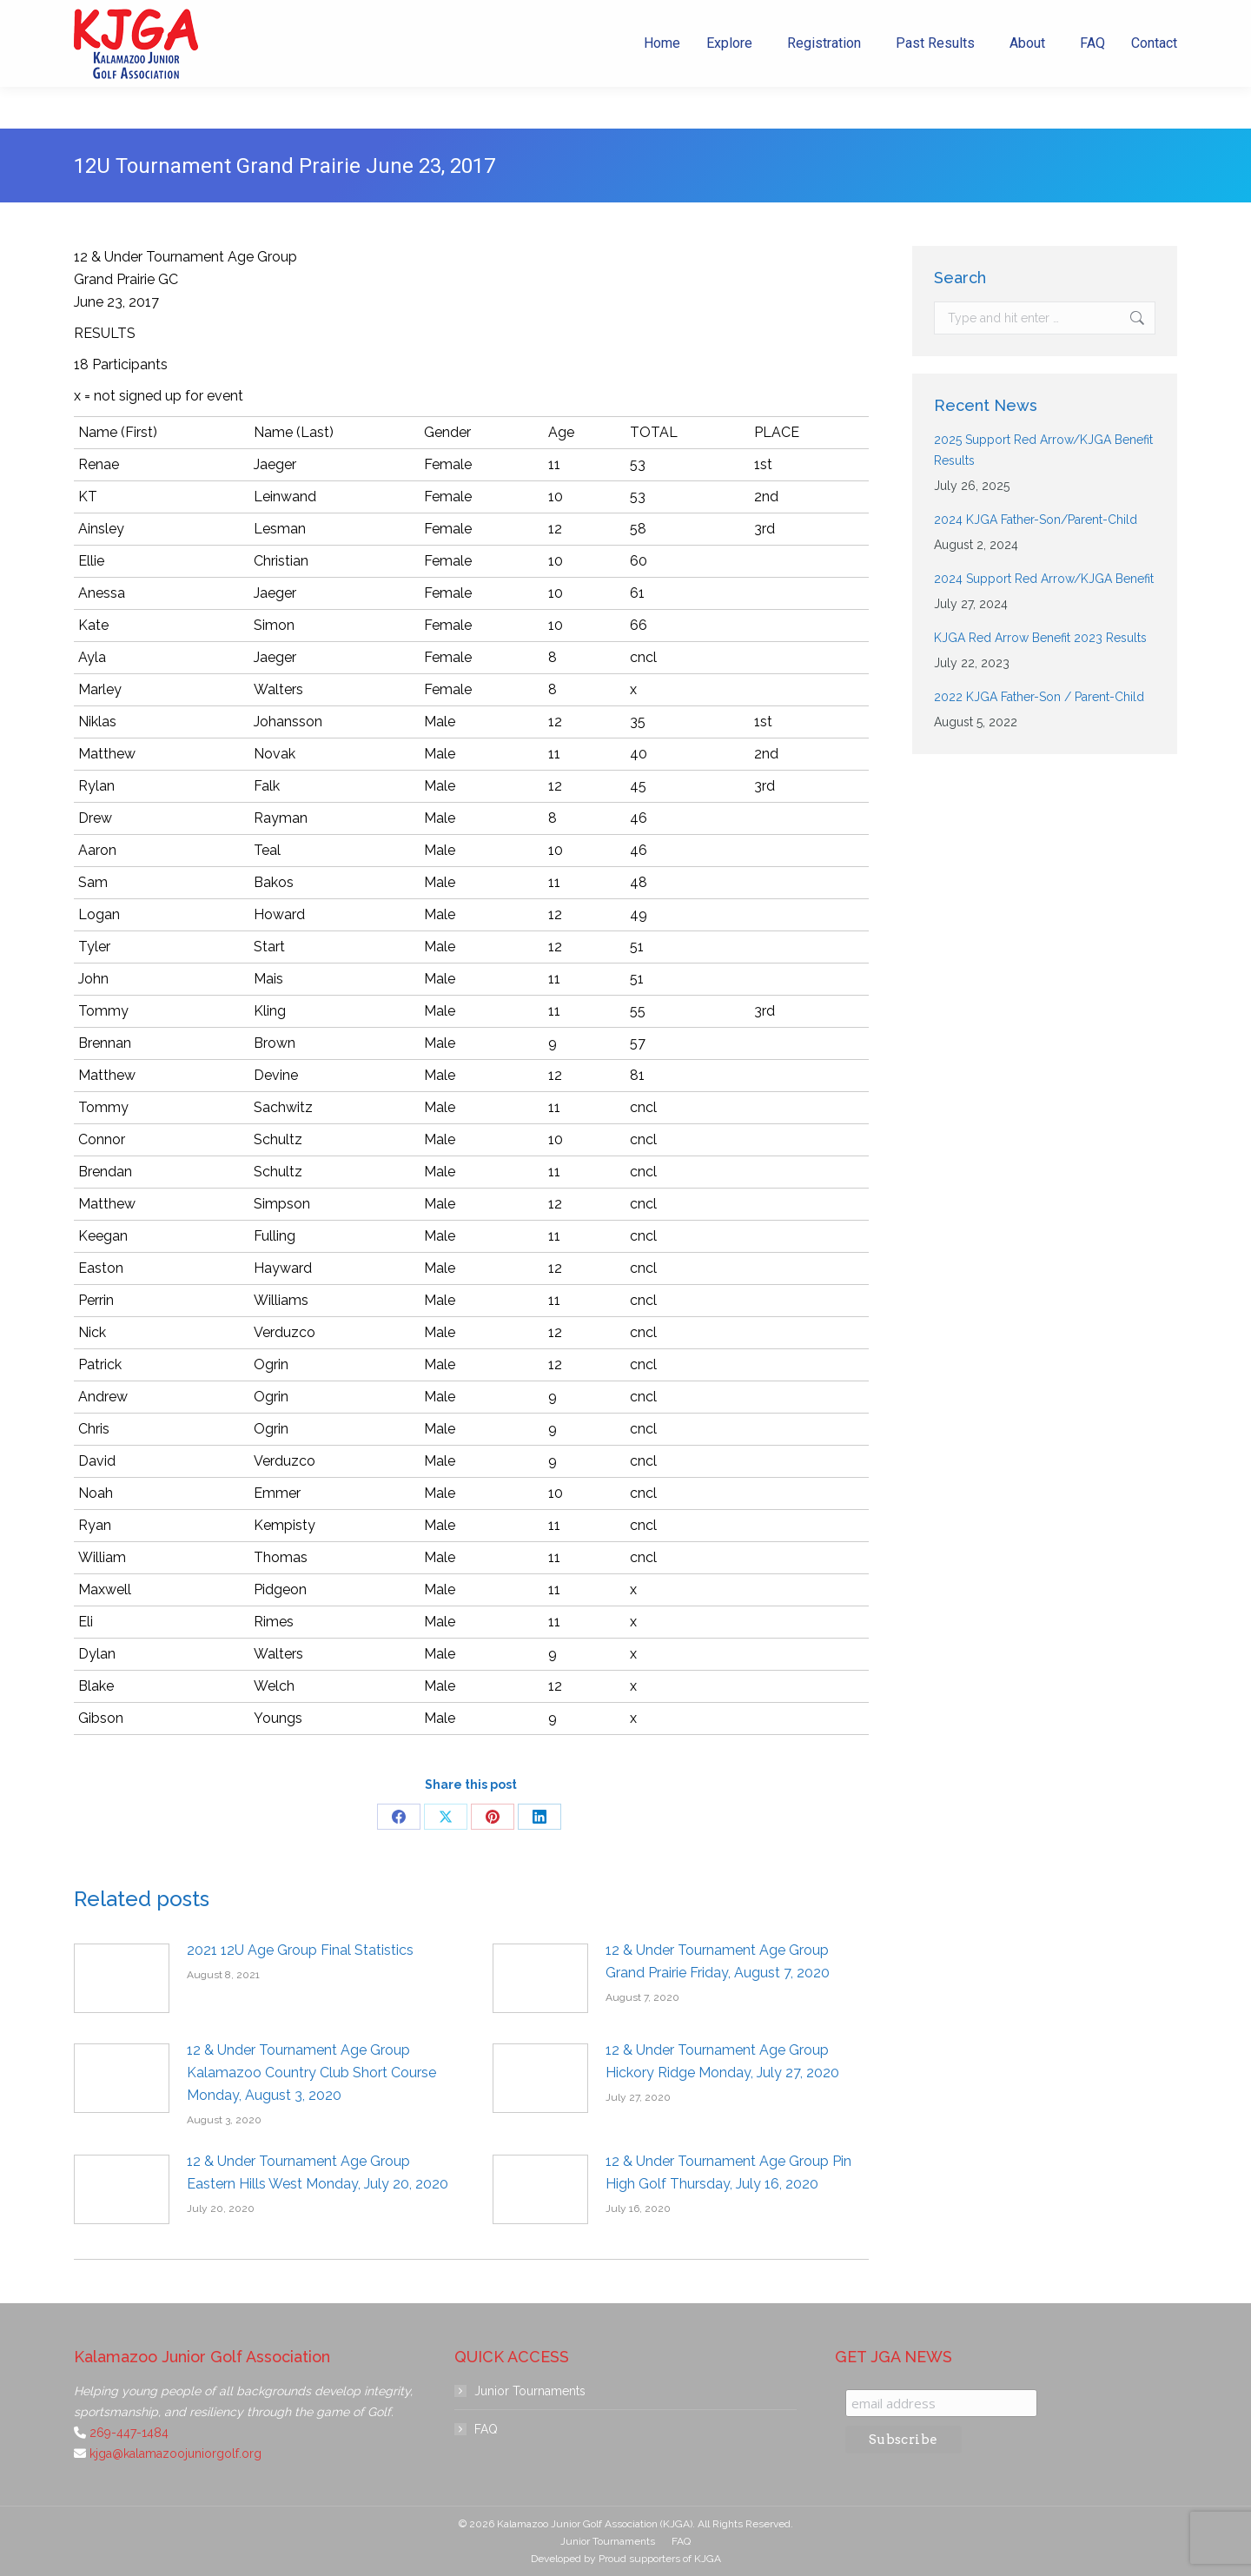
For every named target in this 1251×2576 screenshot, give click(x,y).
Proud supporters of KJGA (660, 2559)
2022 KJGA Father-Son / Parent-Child (1039, 697)
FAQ (486, 2429)
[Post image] (121, 1978)
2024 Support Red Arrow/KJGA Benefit (1044, 579)
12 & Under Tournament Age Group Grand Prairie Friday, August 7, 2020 (718, 1961)
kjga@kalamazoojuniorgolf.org (909, 21)
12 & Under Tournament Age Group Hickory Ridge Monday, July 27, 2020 (722, 2061)
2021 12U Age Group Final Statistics (300, 1950)
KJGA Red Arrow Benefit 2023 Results (1040, 638)
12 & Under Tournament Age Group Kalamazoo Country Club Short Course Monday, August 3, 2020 (311, 2072)
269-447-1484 (754, 21)
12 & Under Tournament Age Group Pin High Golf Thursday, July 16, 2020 (728, 2172)
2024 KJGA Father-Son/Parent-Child (1035, 519)
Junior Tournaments (530, 2391)
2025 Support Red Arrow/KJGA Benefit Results (1043, 450)
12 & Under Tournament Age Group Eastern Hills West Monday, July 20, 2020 (317, 2172)
